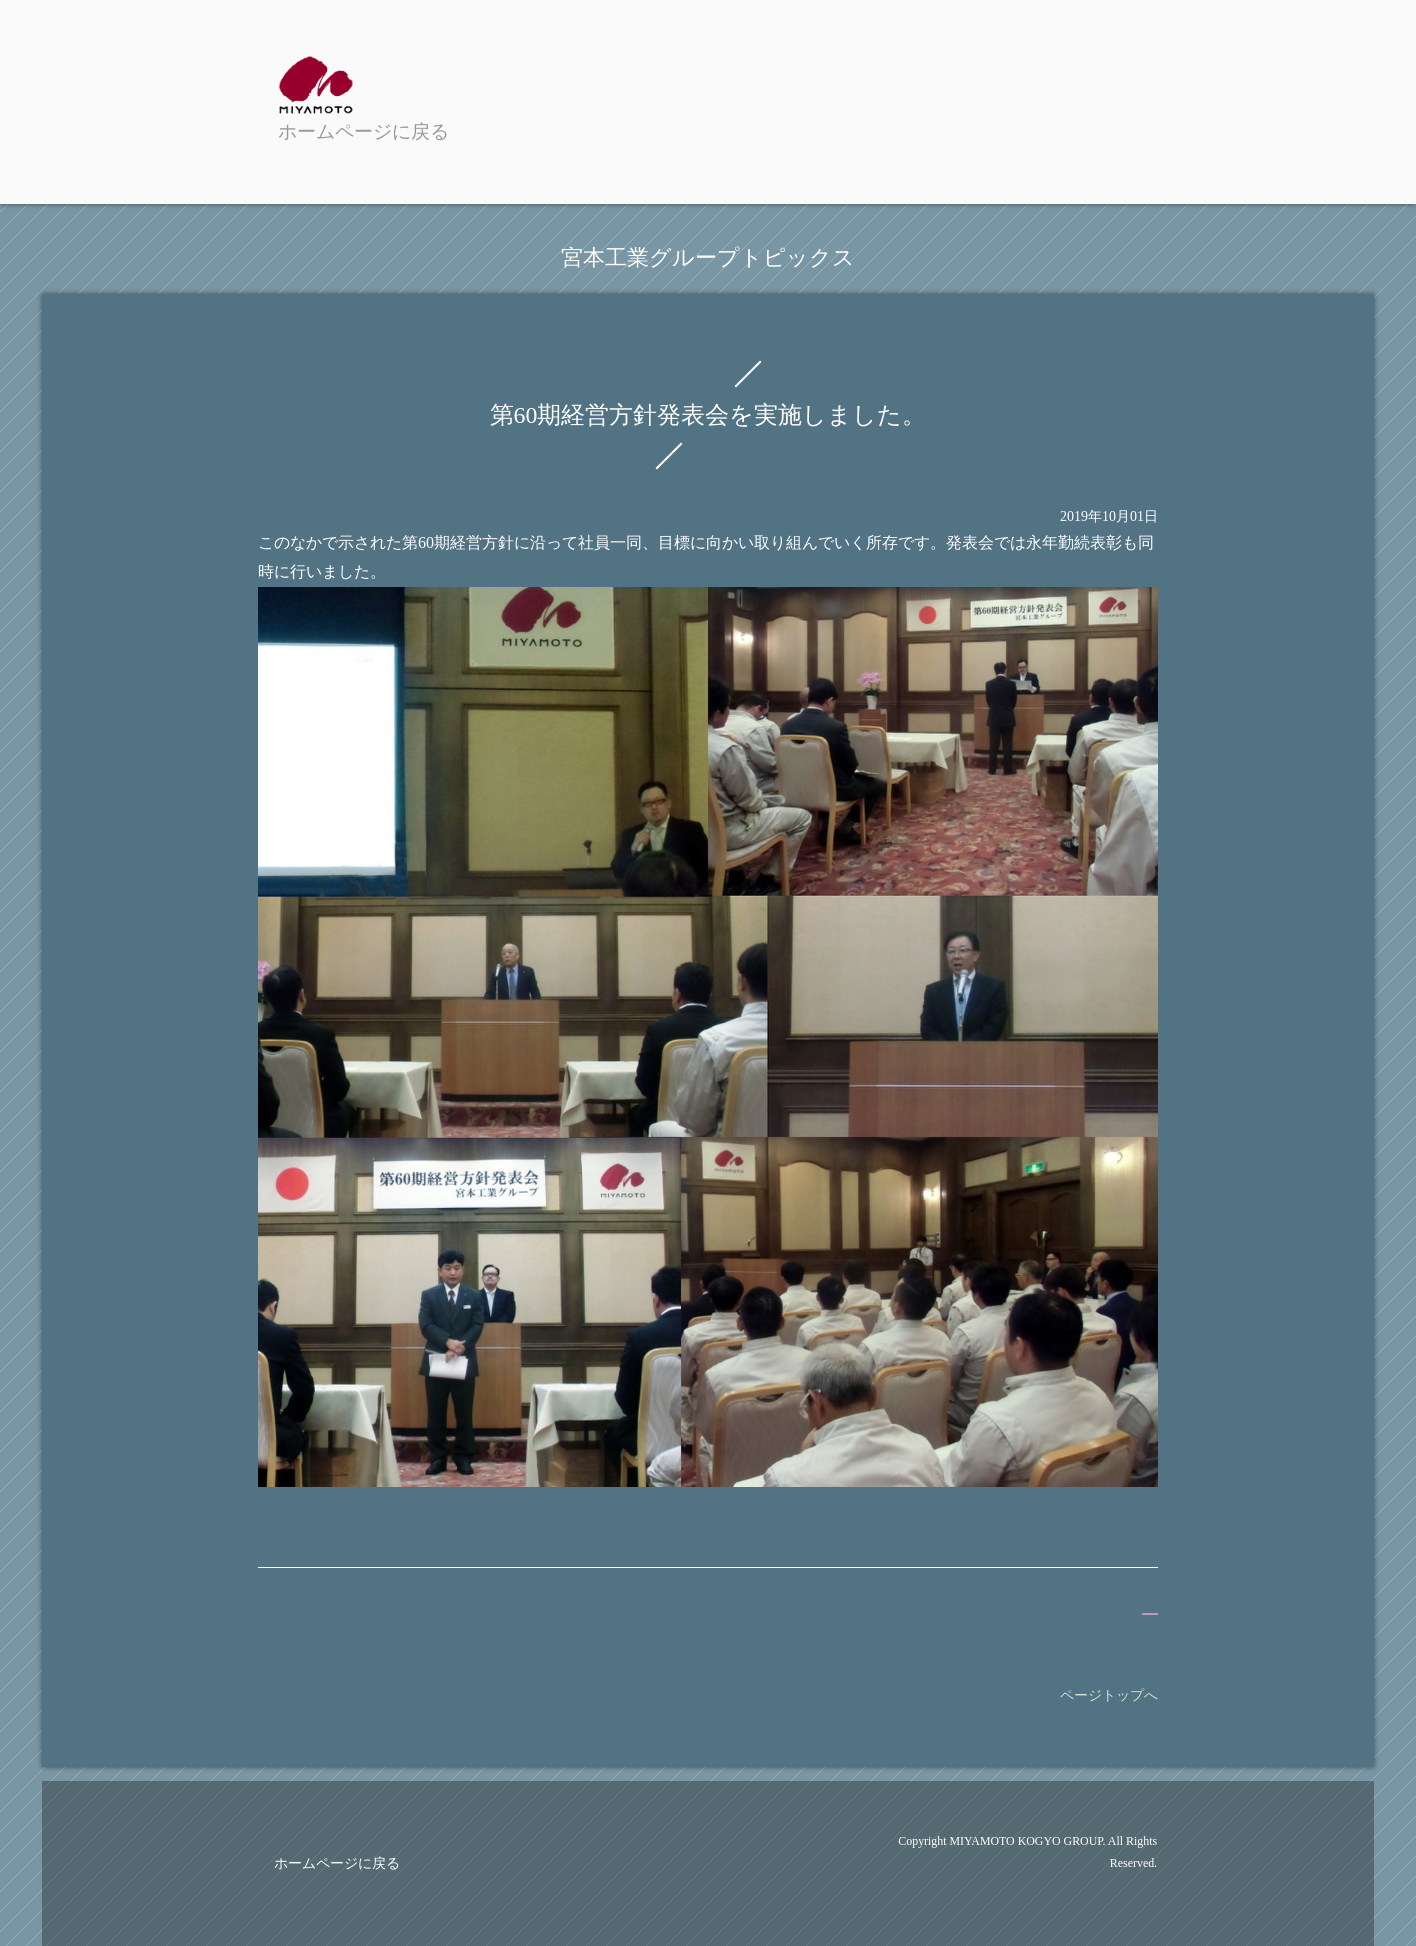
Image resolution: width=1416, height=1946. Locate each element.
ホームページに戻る (337, 1863)
